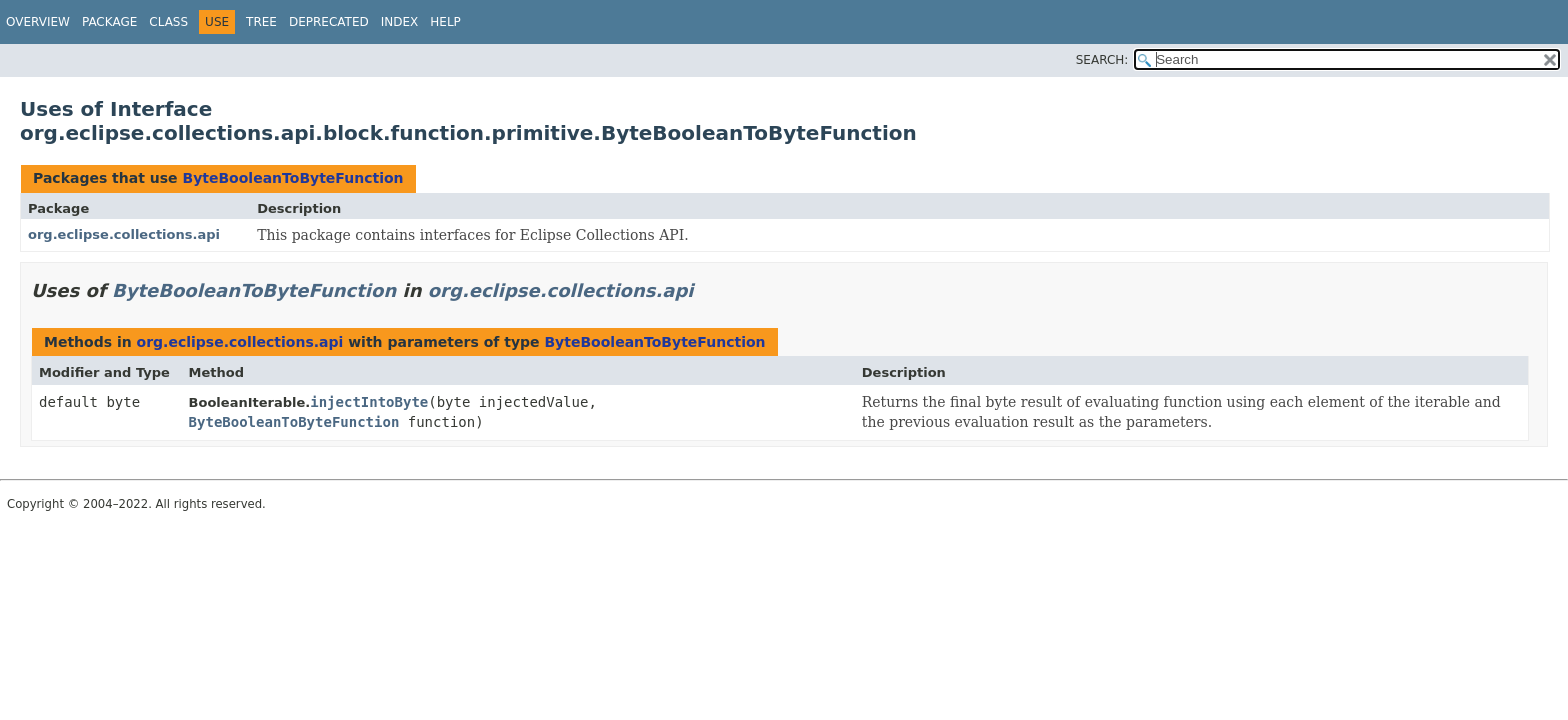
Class (168, 22)
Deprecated (329, 22)
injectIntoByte (369, 402)
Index (400, 22)
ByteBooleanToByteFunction (292, 178)
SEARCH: (1102, 60)
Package (109, 22)
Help (445, 22)
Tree (261, 22)
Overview (38, 22)
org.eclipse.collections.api (124, 234)
